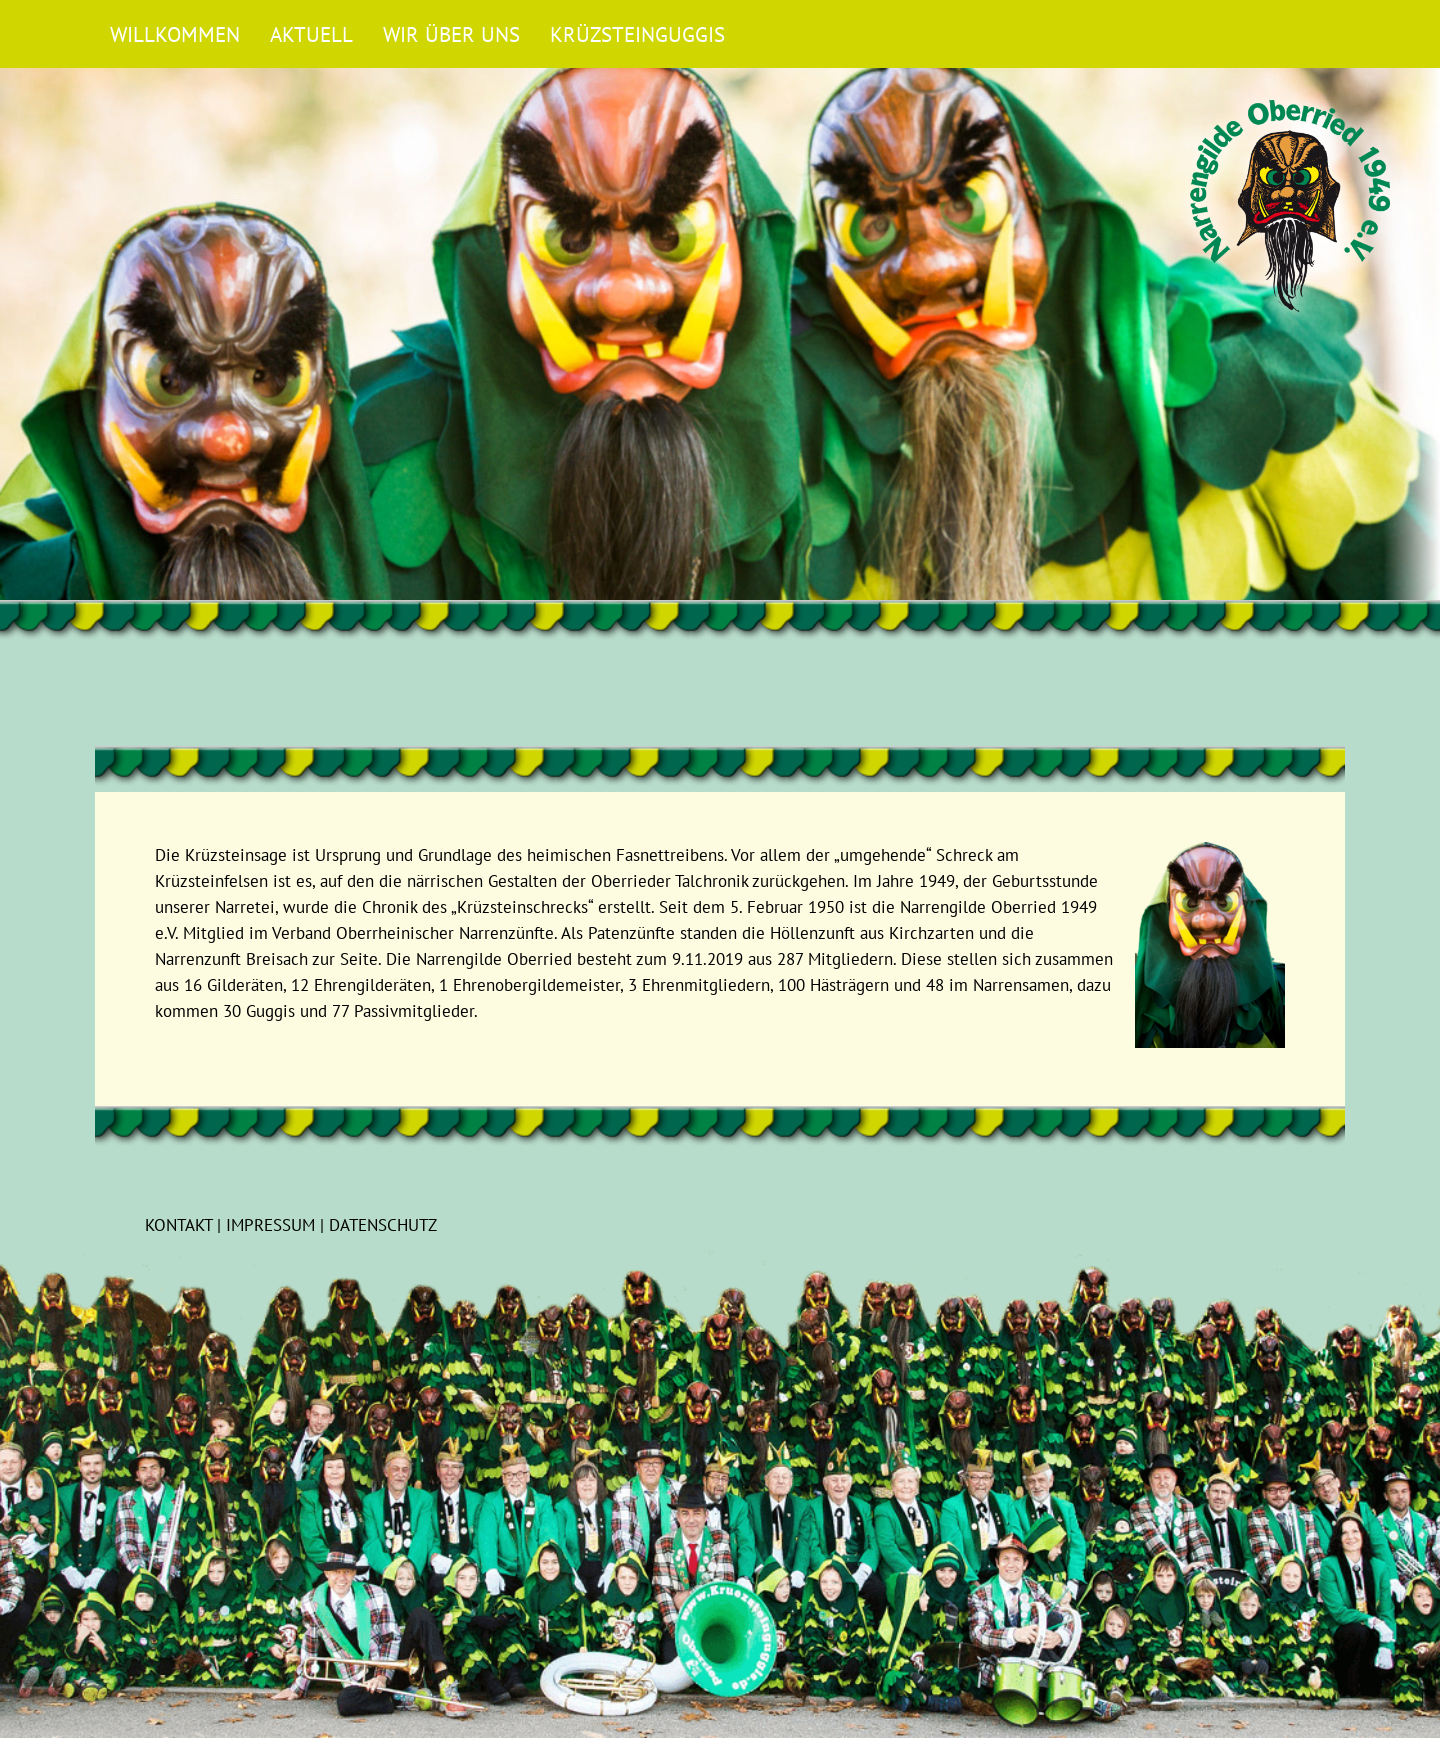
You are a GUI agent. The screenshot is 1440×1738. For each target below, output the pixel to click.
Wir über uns (451, 34)
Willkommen (175, 34)
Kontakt (178, 1224)
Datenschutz (383, 1224)
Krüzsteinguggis (637, 34)
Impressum (270, 1224)
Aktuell (311, 34)
